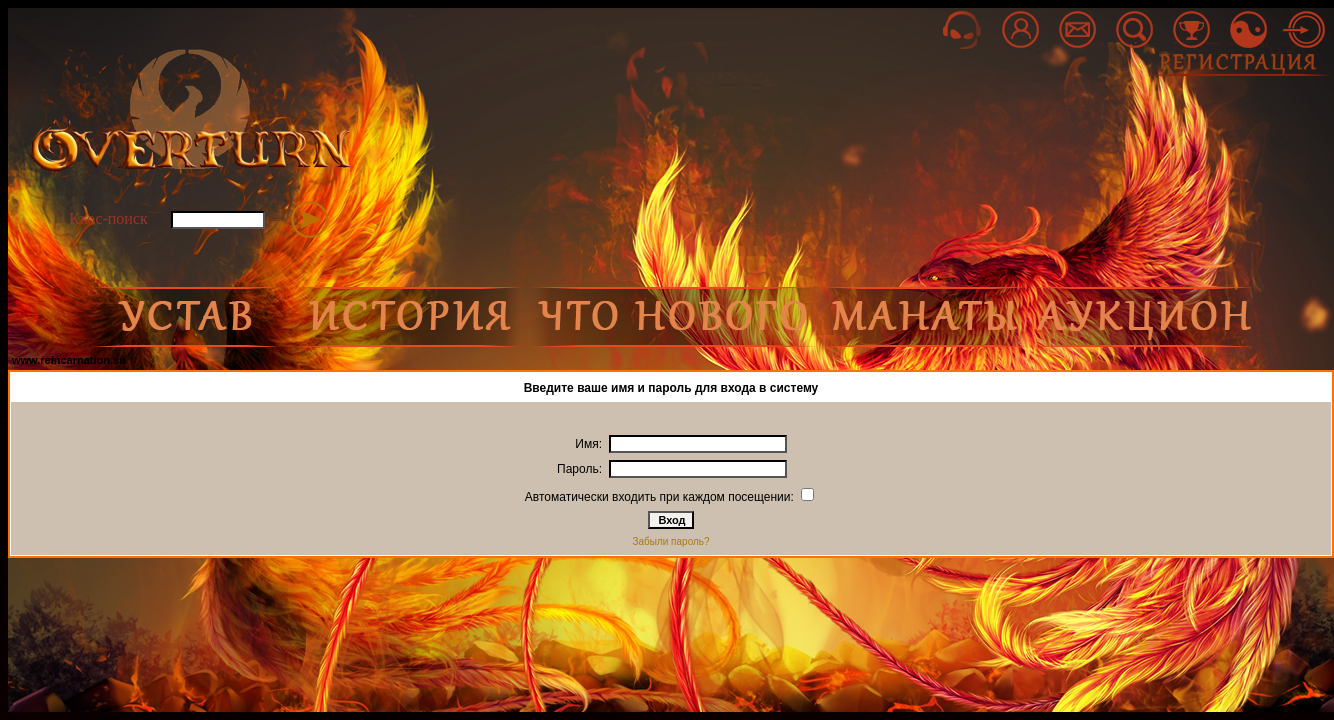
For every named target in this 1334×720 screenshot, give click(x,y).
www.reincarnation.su (69, 360)
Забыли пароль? (670, 541)
